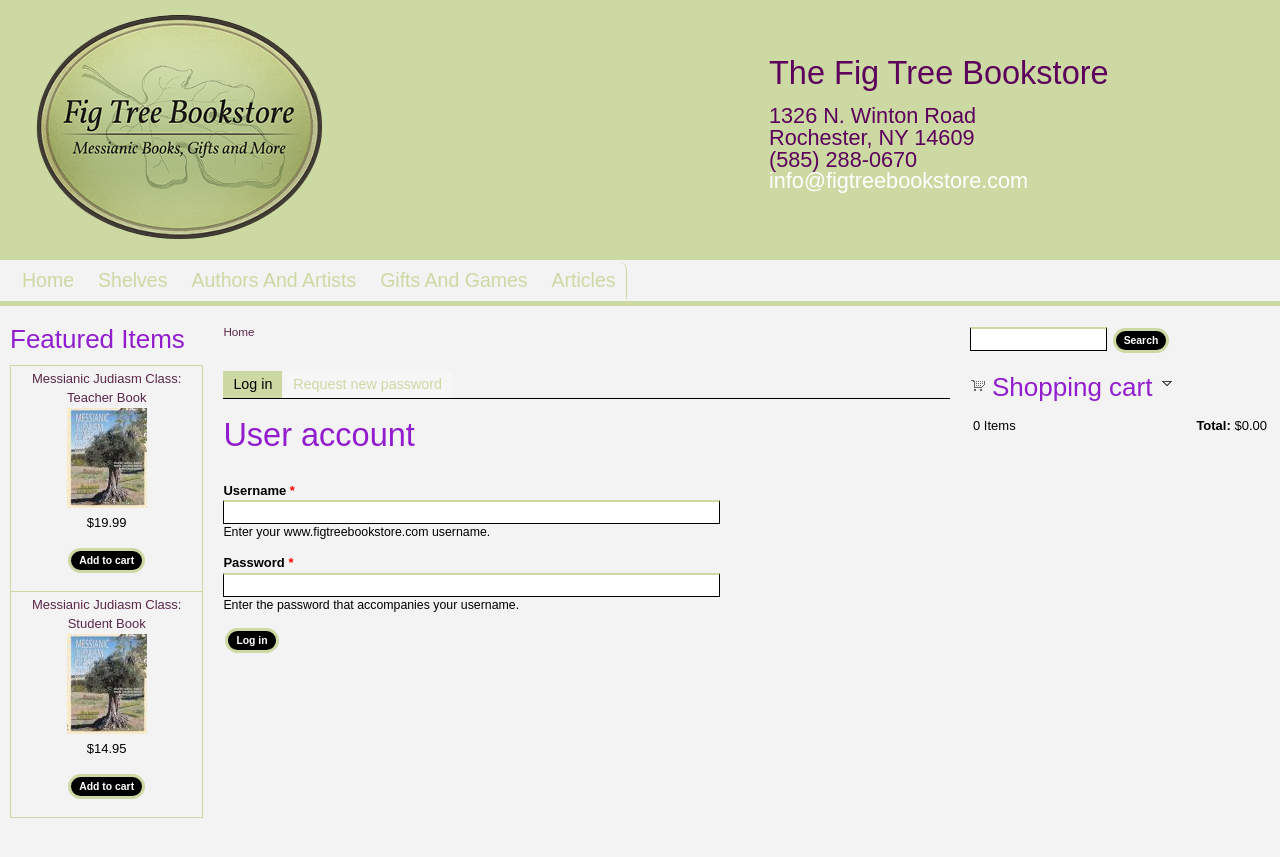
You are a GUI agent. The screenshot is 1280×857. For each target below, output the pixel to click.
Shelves (132, 280)
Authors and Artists (273, 280)
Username (259, 490)
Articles (584, 280)
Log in (257, 384)
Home (48, 280)
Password (258, 562)
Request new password (367, 384)
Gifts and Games (453, 280)
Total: (1213, 425)
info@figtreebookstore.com (898, 180)
